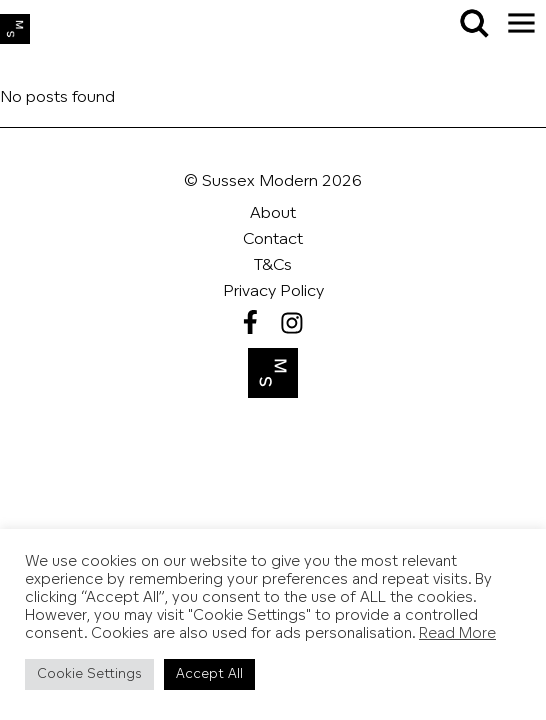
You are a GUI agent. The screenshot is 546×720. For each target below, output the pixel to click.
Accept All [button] (209, 674)
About (273, 214)
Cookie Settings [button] (89, 674)
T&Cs (273, 266)
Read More (457, 634)
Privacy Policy (273, 292)
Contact (273, 240)
